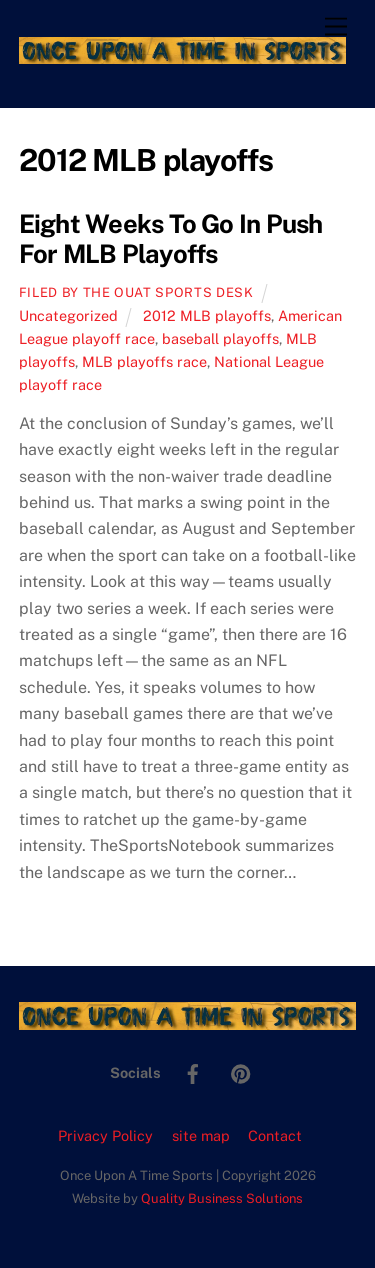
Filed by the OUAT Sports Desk (136, 292)
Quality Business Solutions (222, 1198)
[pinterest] (241, 1071)
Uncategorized (68, 315)
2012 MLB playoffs (207, 315)
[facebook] (193, 1071)
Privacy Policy (105, 1135)
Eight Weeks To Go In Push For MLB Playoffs (171, 239)
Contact (275, 1135)
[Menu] (336, 27)
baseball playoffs (220, 338)
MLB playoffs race (144, 361)
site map (201, 1135)
